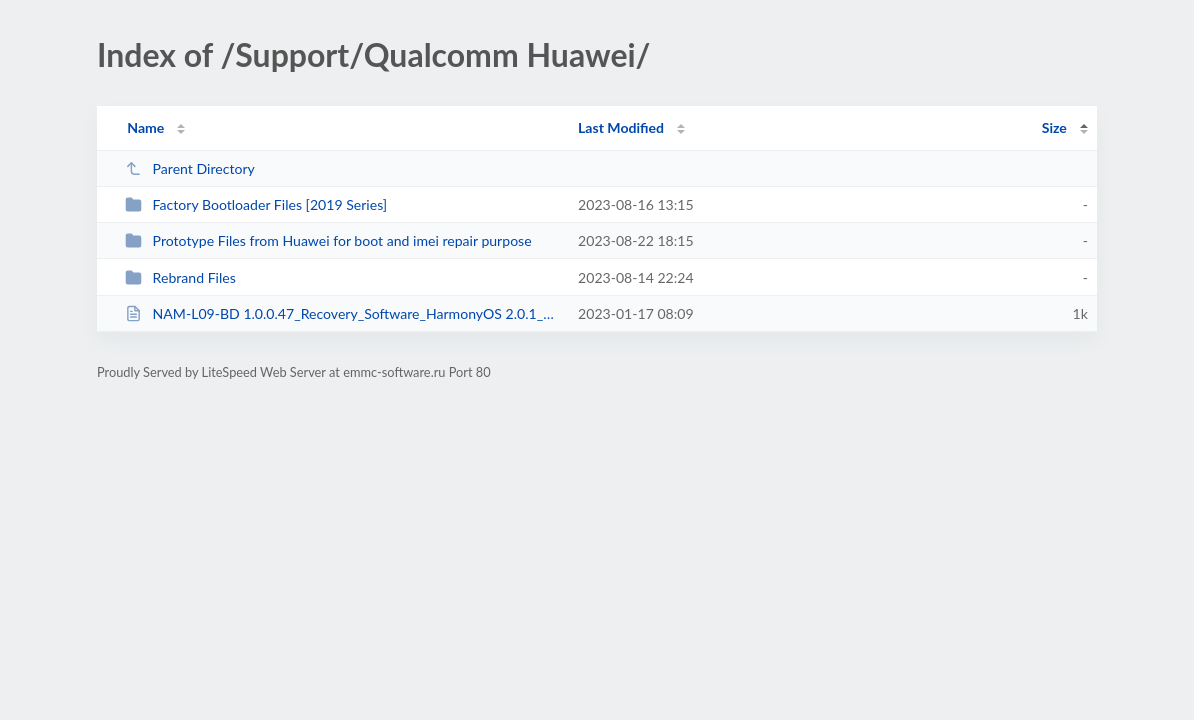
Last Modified (621, 127)
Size (1054, 127)
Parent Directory (190, 168)
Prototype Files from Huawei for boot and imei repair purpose (328, 240)
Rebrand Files (180, 277)
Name (145, 127)
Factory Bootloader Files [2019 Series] (256, 204)
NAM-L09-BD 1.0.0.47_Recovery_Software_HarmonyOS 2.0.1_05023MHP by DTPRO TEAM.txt (342, 313)
